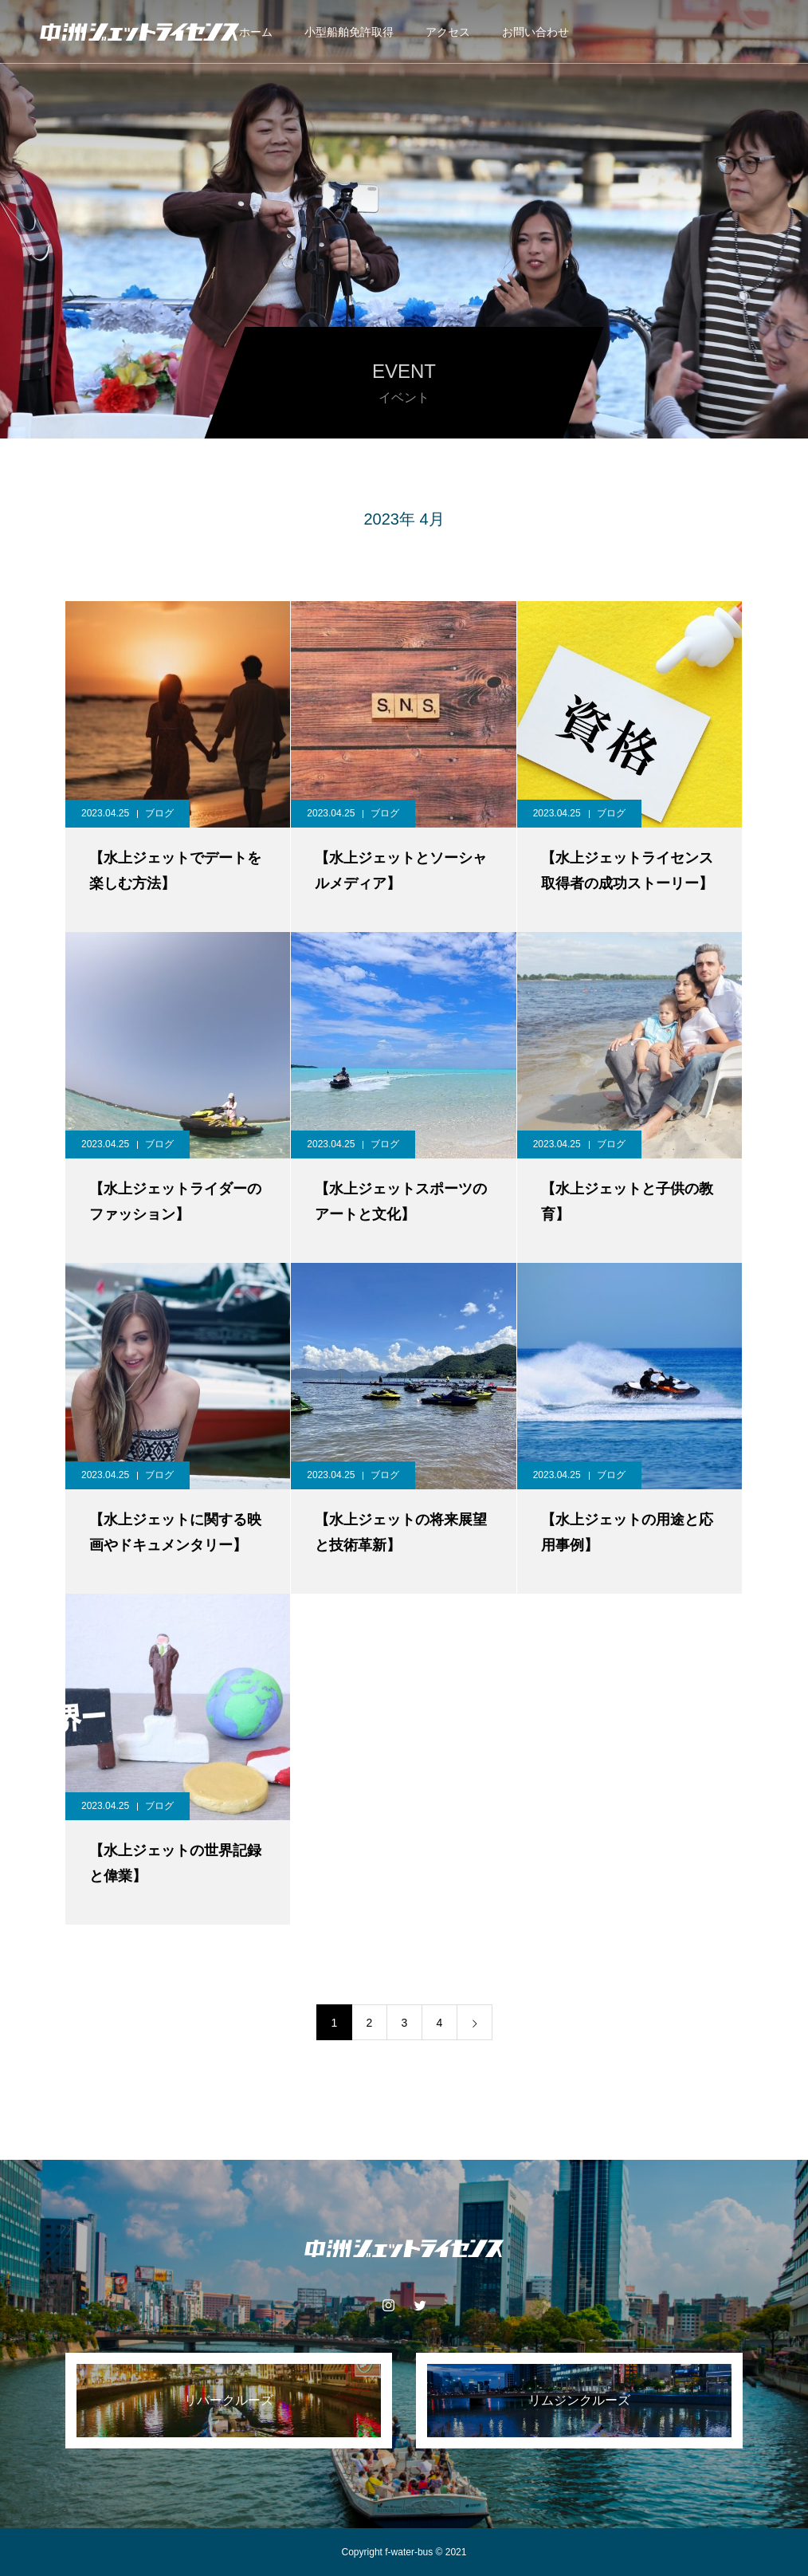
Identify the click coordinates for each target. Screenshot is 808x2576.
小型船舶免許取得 (349, 32)
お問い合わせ (535, 32)
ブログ (159, 813)
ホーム (256, 32)
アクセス (448, 32)
